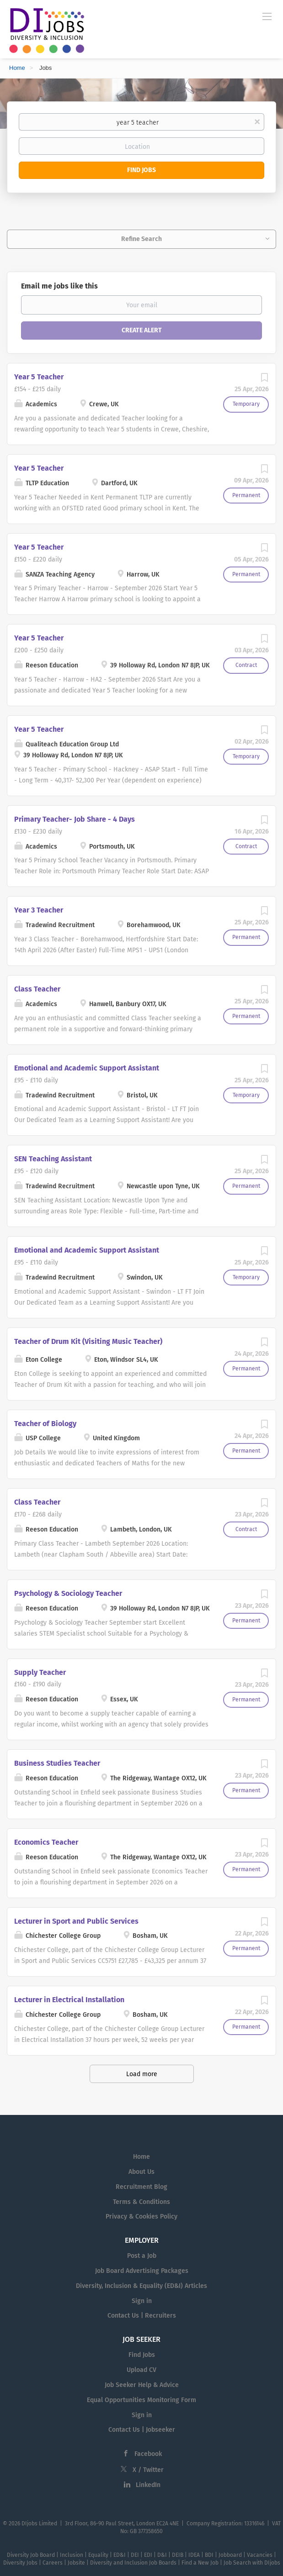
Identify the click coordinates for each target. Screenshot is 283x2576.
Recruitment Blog (141, 2187)
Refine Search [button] (141, 239)
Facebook (148, 2454)
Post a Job (141, 2256)
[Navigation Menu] (267, 16)
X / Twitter (148, 2470)
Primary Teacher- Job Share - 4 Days (74, 819)
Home (17, 67)
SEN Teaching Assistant (53, 1158)
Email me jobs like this (59, 286)
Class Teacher (37, 989)
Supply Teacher (40, 1672)
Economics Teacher (46, 1842)
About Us (141, 2172)
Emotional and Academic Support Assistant (86, 1068)
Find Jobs (141, 170)
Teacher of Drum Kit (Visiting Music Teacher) (88, 1341)
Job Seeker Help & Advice (142, 2385)
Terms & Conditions (141, 2202)
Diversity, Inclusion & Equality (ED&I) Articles (141, 2286)
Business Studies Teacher (57, 1763)
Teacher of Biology (45, 1423)
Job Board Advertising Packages (141, 2271)
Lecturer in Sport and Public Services (76, 1921)
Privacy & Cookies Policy (141, 2216)
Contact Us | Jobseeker (141, 2430)
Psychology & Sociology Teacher (68, 1593)
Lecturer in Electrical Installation (69, 1999)
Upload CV (141, 2370)
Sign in (142, 2301)
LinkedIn (148, 2485)
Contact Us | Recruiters (141, 2315)
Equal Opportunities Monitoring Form (141, 2400)
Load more (141, 2074)
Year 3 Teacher (38, 910)
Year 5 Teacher (39, 376)
